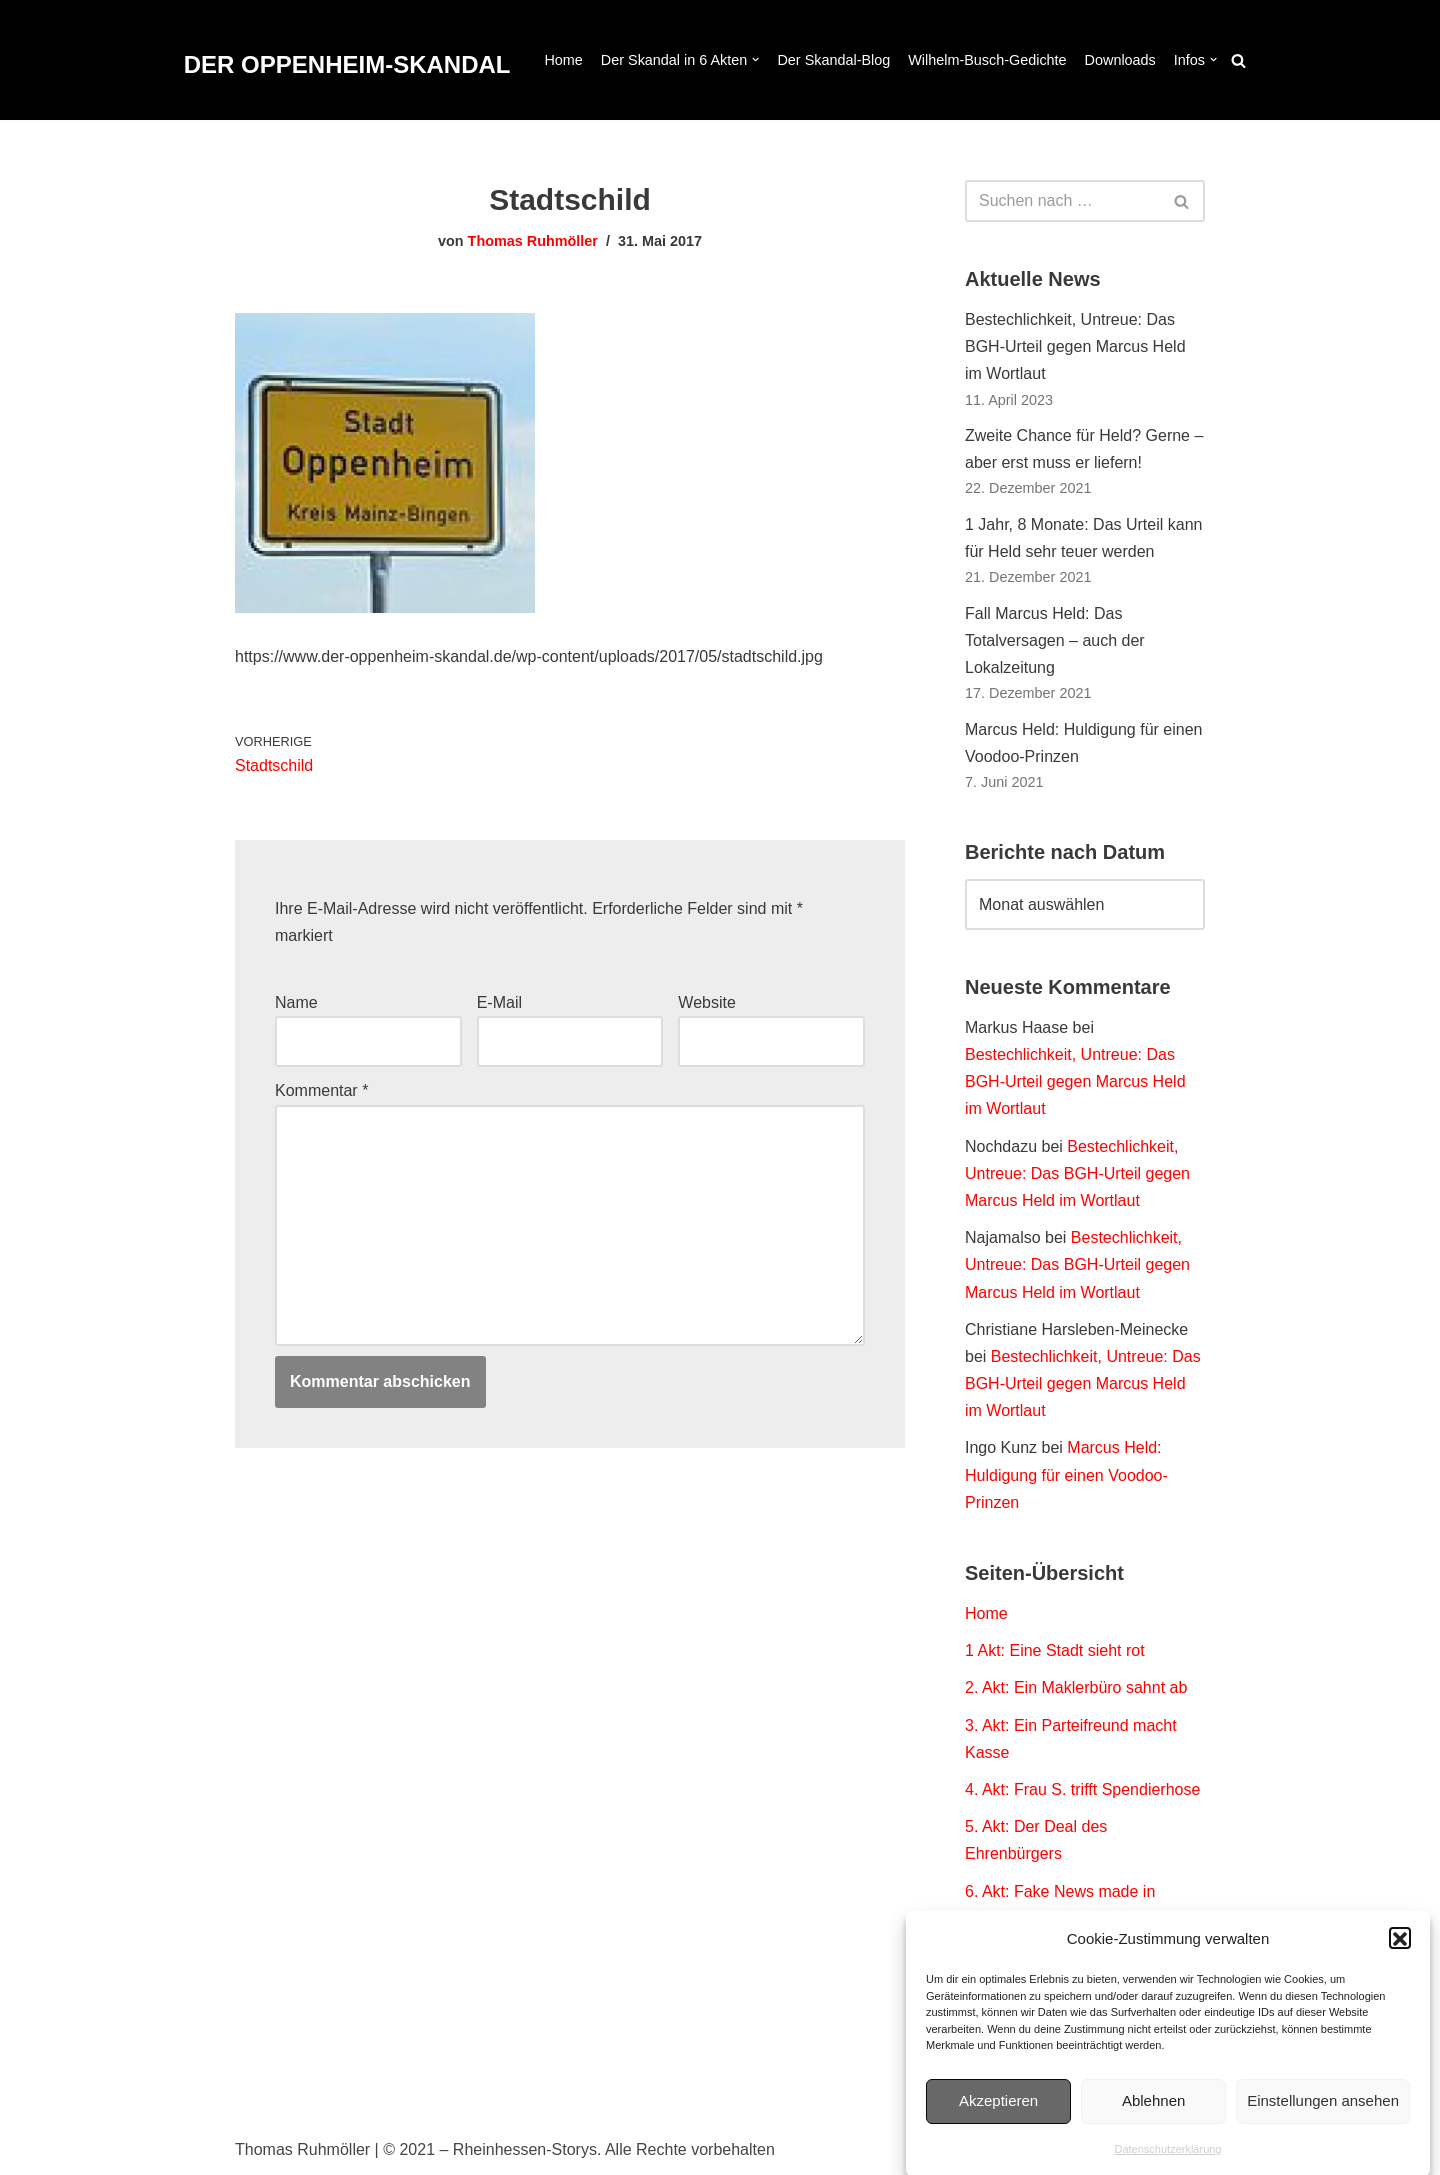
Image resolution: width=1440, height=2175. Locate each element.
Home (563, 60)
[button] (1400, 1960)
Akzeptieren (998, 2121)
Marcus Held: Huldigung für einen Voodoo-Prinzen (1066, 1474)
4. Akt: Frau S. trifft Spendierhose (1082, 1789)
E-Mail (499, 1002)
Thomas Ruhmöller (533, 241)
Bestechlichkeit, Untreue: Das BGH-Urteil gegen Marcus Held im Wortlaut (1075, 346)
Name (296, 1002)
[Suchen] (1238, 60)
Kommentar (321, 1090)
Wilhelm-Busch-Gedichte (987, 60)
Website (707, 1002)
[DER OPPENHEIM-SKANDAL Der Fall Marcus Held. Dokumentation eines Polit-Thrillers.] (347, 65)
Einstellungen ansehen (1323, 2121)
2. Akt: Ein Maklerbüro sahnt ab (1076, 1687)
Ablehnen (1153, 2121)
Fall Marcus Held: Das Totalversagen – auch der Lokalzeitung (1055, 640)
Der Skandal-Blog (833, 60)
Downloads (1120, 60)
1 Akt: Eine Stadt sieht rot (1055, 1650)
